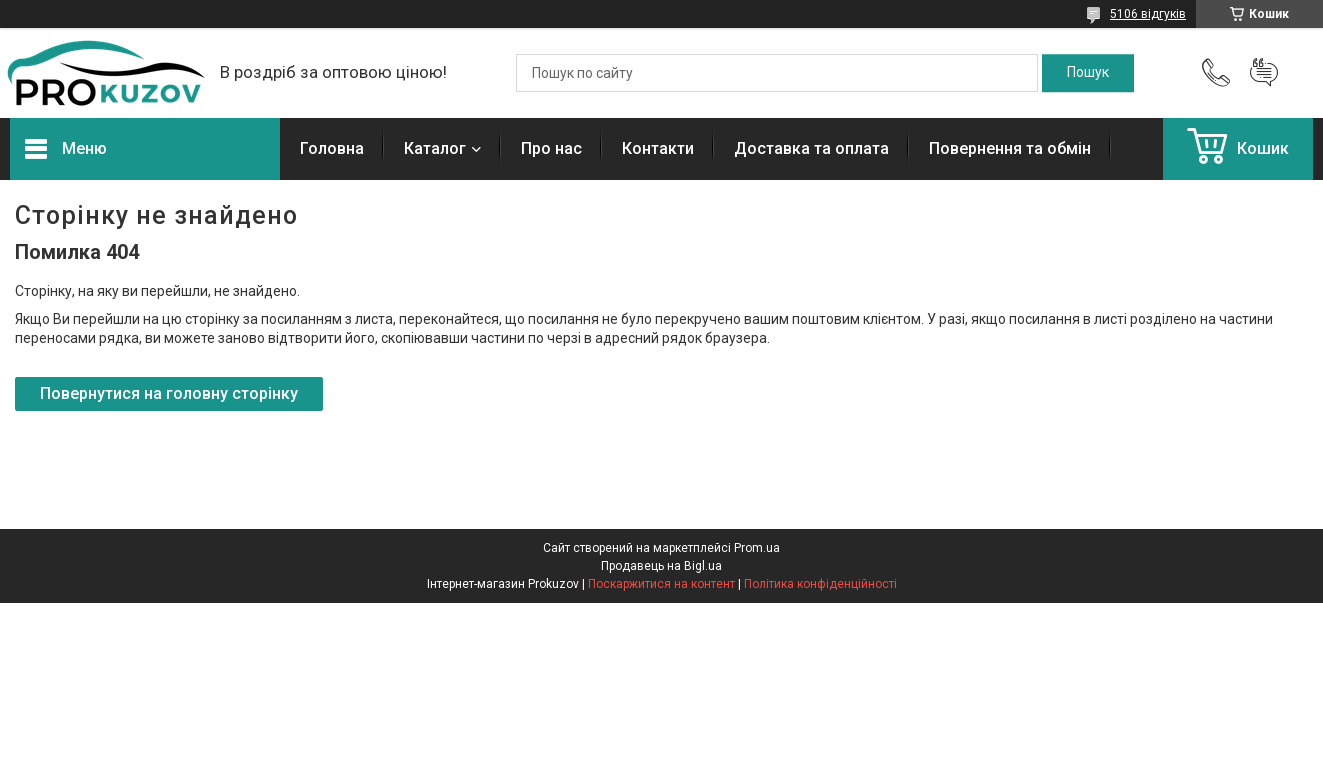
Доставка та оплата (811, 148)
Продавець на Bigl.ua (661, 566)
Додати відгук (1264, 73)
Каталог (435, 148)
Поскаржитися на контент (661, 584)
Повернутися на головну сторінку (169, 393)
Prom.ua (757, 548)
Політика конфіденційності (820, 584)
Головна (332, 148)
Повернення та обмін (1010, 148)
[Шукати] (1088, 73)
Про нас (551, 148)
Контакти (658, 148)
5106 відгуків (1148, 14)
